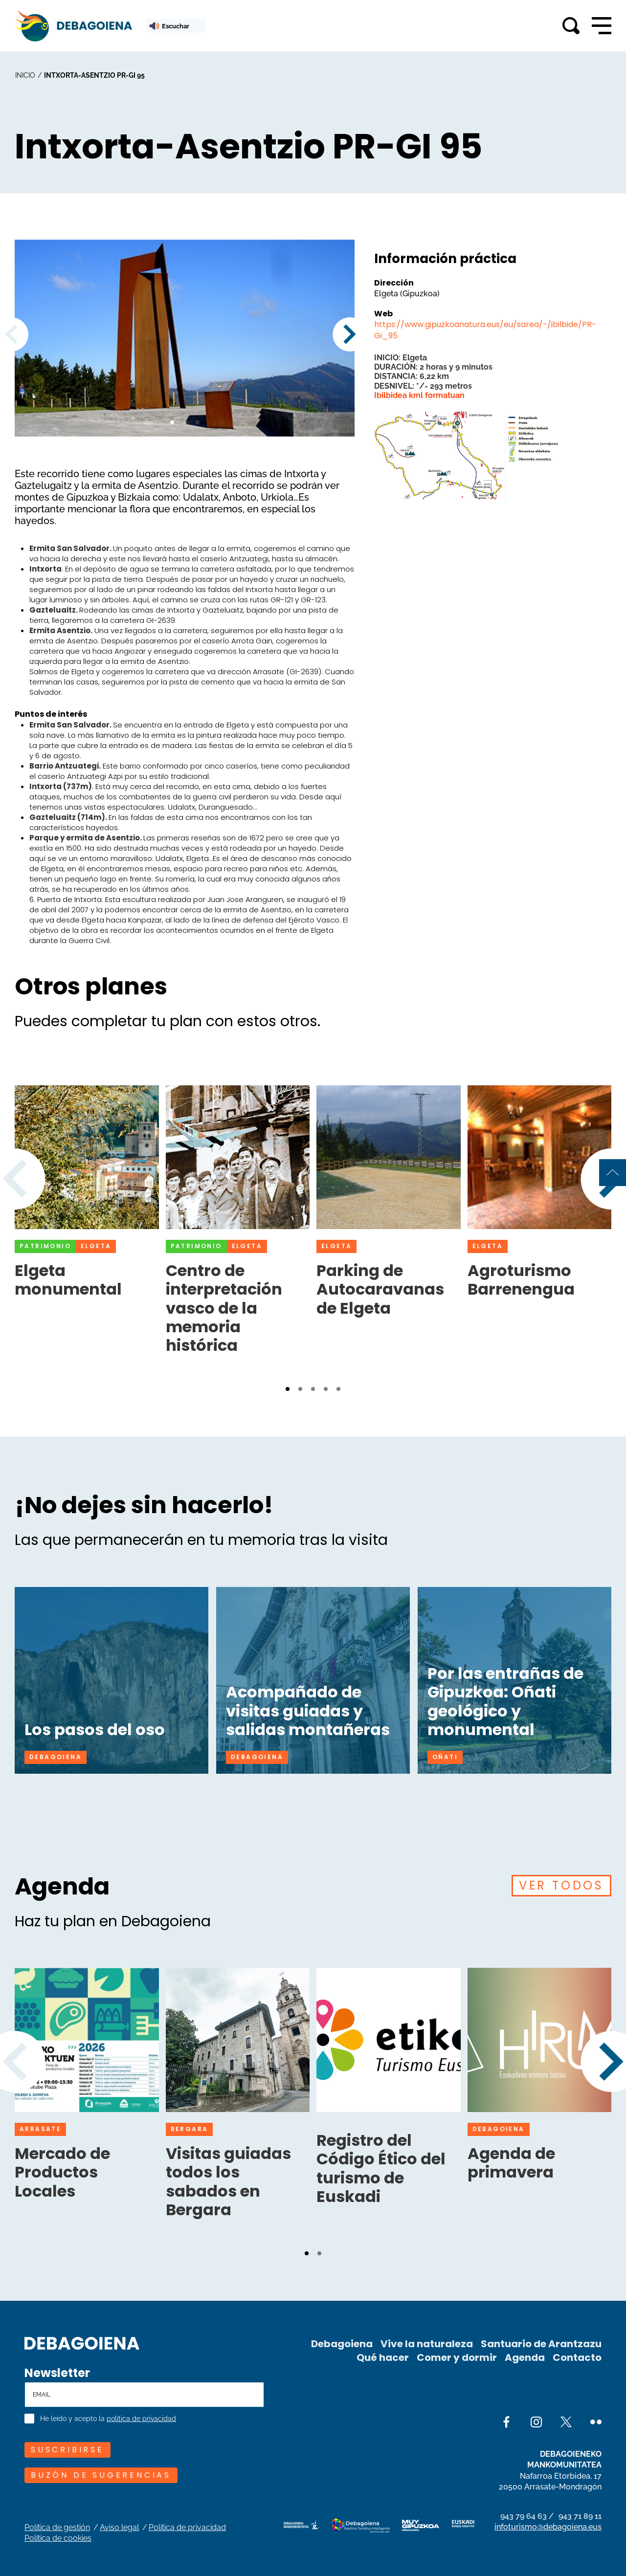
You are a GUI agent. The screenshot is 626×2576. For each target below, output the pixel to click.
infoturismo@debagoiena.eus (548, 2527)
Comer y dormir (457, 2357)
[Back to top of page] (612, 1172)
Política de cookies (57, 2538)
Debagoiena (342, 2344)
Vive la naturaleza (426, 2344)
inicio (25, 75)
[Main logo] (73, 26)
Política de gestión (57, 2527)
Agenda (525, 2357)
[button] (172, 422)
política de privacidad (141, 2418)
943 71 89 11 (580, 2516)
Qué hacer (383, 2357)
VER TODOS (561, 1885)
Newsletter (57, 2373)
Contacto (577, 2357)
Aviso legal (119, 2527)
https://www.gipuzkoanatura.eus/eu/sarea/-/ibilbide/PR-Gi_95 (485, 330)
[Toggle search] (571, 25)
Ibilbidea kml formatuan (419, 395)
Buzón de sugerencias (101, 2475)
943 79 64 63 (523, 2516)
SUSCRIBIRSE (67, 2449)
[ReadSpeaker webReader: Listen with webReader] (176, 26)
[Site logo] (81, 2342)
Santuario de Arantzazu (541, 2344)
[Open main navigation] (601, 26)
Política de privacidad (187, 2527)
